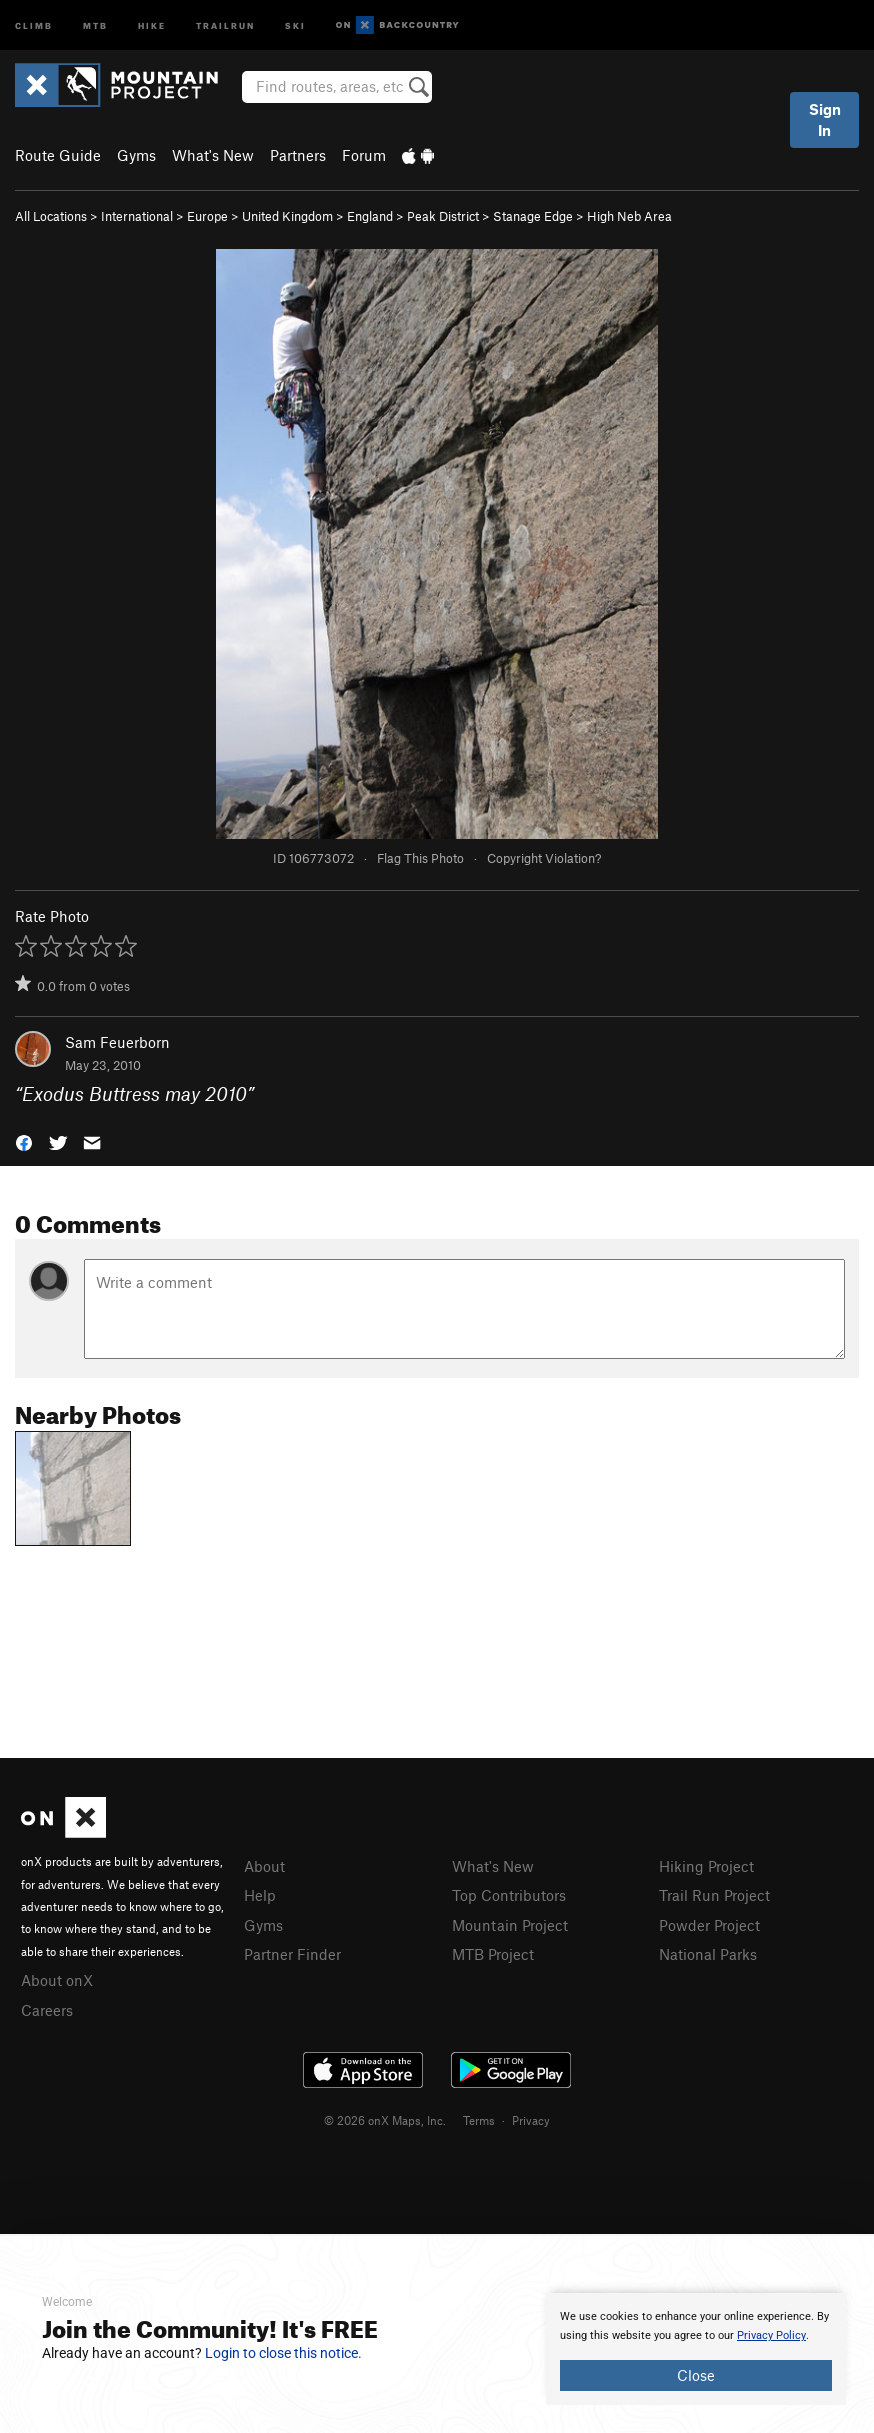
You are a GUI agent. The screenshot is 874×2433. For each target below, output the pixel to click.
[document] (696, 2349)
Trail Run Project (714, 1895)
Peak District (443, 216)
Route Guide (58, 155)
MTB (95, 24)
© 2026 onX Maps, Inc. (385, 2120)
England (370, 216)
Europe (207, 216)
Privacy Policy (771, 2335)
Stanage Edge (533, 216)
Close (696, 2375)
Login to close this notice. (283, 2353)
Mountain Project (510, 1925)
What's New (213, 155)
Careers (47, 2010)
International (137, 216)
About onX (57, 1980)
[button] (24, 1140)
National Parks (708, 1954)
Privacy (531, 2120)
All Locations (51, 216)
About (264, 1866)
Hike (152, 24)
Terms (479, 2120)
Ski (295, 24)
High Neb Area (629, 216)
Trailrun (225, 24)
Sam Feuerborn (117, 1042)
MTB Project (493, 1954)
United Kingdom (287, 216)
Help (260, 1895)
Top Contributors (509, 1895)
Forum (364, 155)
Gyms (136, 155)
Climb (34, 24)
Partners (298, 155)
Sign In (825, 119)
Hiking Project (706, 1866)
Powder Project (709, 1925)
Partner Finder (292, 1954)
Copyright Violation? (544, 858)
